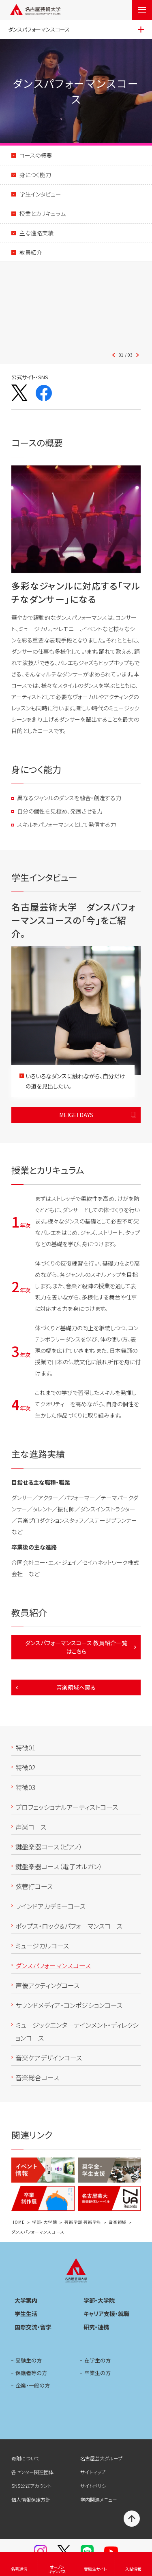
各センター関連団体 (32, 2471)
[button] (76, 310)
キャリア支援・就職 (106, 2314)
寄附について (25, 2458)
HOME (18, 2222)
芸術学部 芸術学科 (82, 2222)
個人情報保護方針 (30, 2499)
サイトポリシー (95, 2485)
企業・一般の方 (32, 2385)
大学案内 (26, 2300)
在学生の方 (97, 2360)
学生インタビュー (40, 194)
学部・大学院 (44, 2222)
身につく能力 (35, 175)
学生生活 (26, 2314)
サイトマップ (92, 2471)
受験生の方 (28, 2360)
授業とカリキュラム (42, 213)
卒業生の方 (97, 2373)
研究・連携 (96, 2327)
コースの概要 (35, 155)
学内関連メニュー (98, 2499)
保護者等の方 (31, 2373)
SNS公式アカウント (31, 2485)
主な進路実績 (36, 233)
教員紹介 (30, 252)
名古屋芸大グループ (101, 2458)
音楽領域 (117, 2222)
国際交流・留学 (33, 2327)
